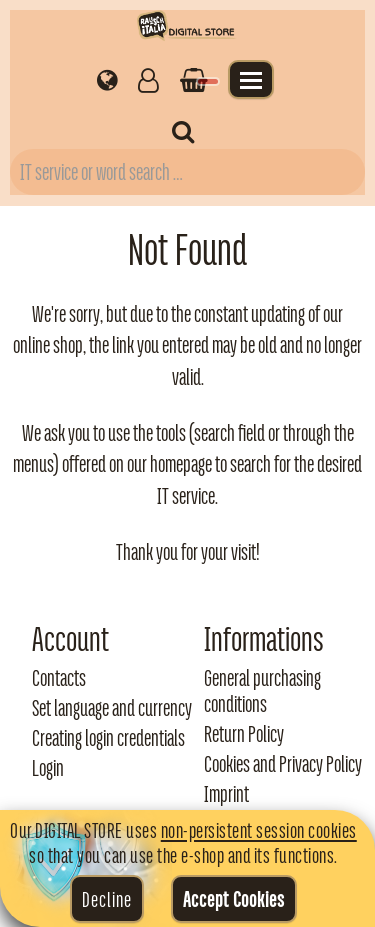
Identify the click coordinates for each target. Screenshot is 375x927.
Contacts (59, 678)
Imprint (226, 794)
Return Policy (244, 734)
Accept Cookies (234, 899)
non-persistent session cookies (259, 830)
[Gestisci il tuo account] (148, 79)
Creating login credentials (108, 738)
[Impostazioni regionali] (107, 79)
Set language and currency (112, 708)
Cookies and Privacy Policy (283, 764)
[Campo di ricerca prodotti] (187, 172)
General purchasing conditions (262, 691)
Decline (107, 899)
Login (48, 768)
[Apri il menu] (251, 79)
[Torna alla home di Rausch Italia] (187, 28)
